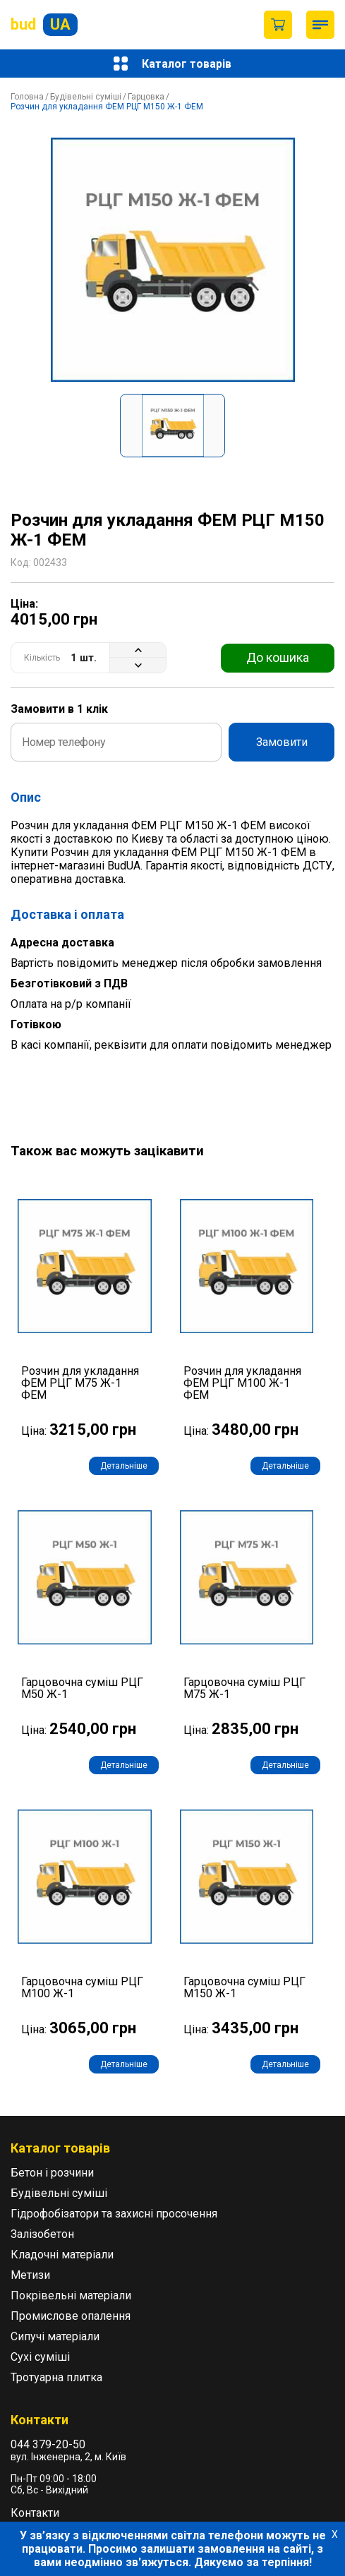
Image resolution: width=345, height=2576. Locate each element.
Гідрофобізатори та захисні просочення (114, 2213)
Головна (27, 97)
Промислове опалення (71, 2316)
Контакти (35, 2513)
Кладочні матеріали (62, 2254)
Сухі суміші (40, 2357)
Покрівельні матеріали (71, 2295)
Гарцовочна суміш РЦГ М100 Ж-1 (82, 1987)
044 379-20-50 (48, 2444)
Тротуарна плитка (56, 2377)
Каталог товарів (172, 63)
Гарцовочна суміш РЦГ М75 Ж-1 (244, 1688)
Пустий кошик (278, 25)
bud (44, 24)
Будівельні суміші (85, 97)
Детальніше (123, 1466)
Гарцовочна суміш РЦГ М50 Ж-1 (82, 1688)
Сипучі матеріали (55, 2336)
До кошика (277, 657)
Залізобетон (42, 2234)
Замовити (282, 742)
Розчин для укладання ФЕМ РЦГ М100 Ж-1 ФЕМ (242, 1383)
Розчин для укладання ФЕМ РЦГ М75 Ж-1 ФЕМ (80, 1383)
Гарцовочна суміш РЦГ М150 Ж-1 (244, 1987)
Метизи (30, 2275)
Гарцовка (146, 97)
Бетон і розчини (52, 2172)
